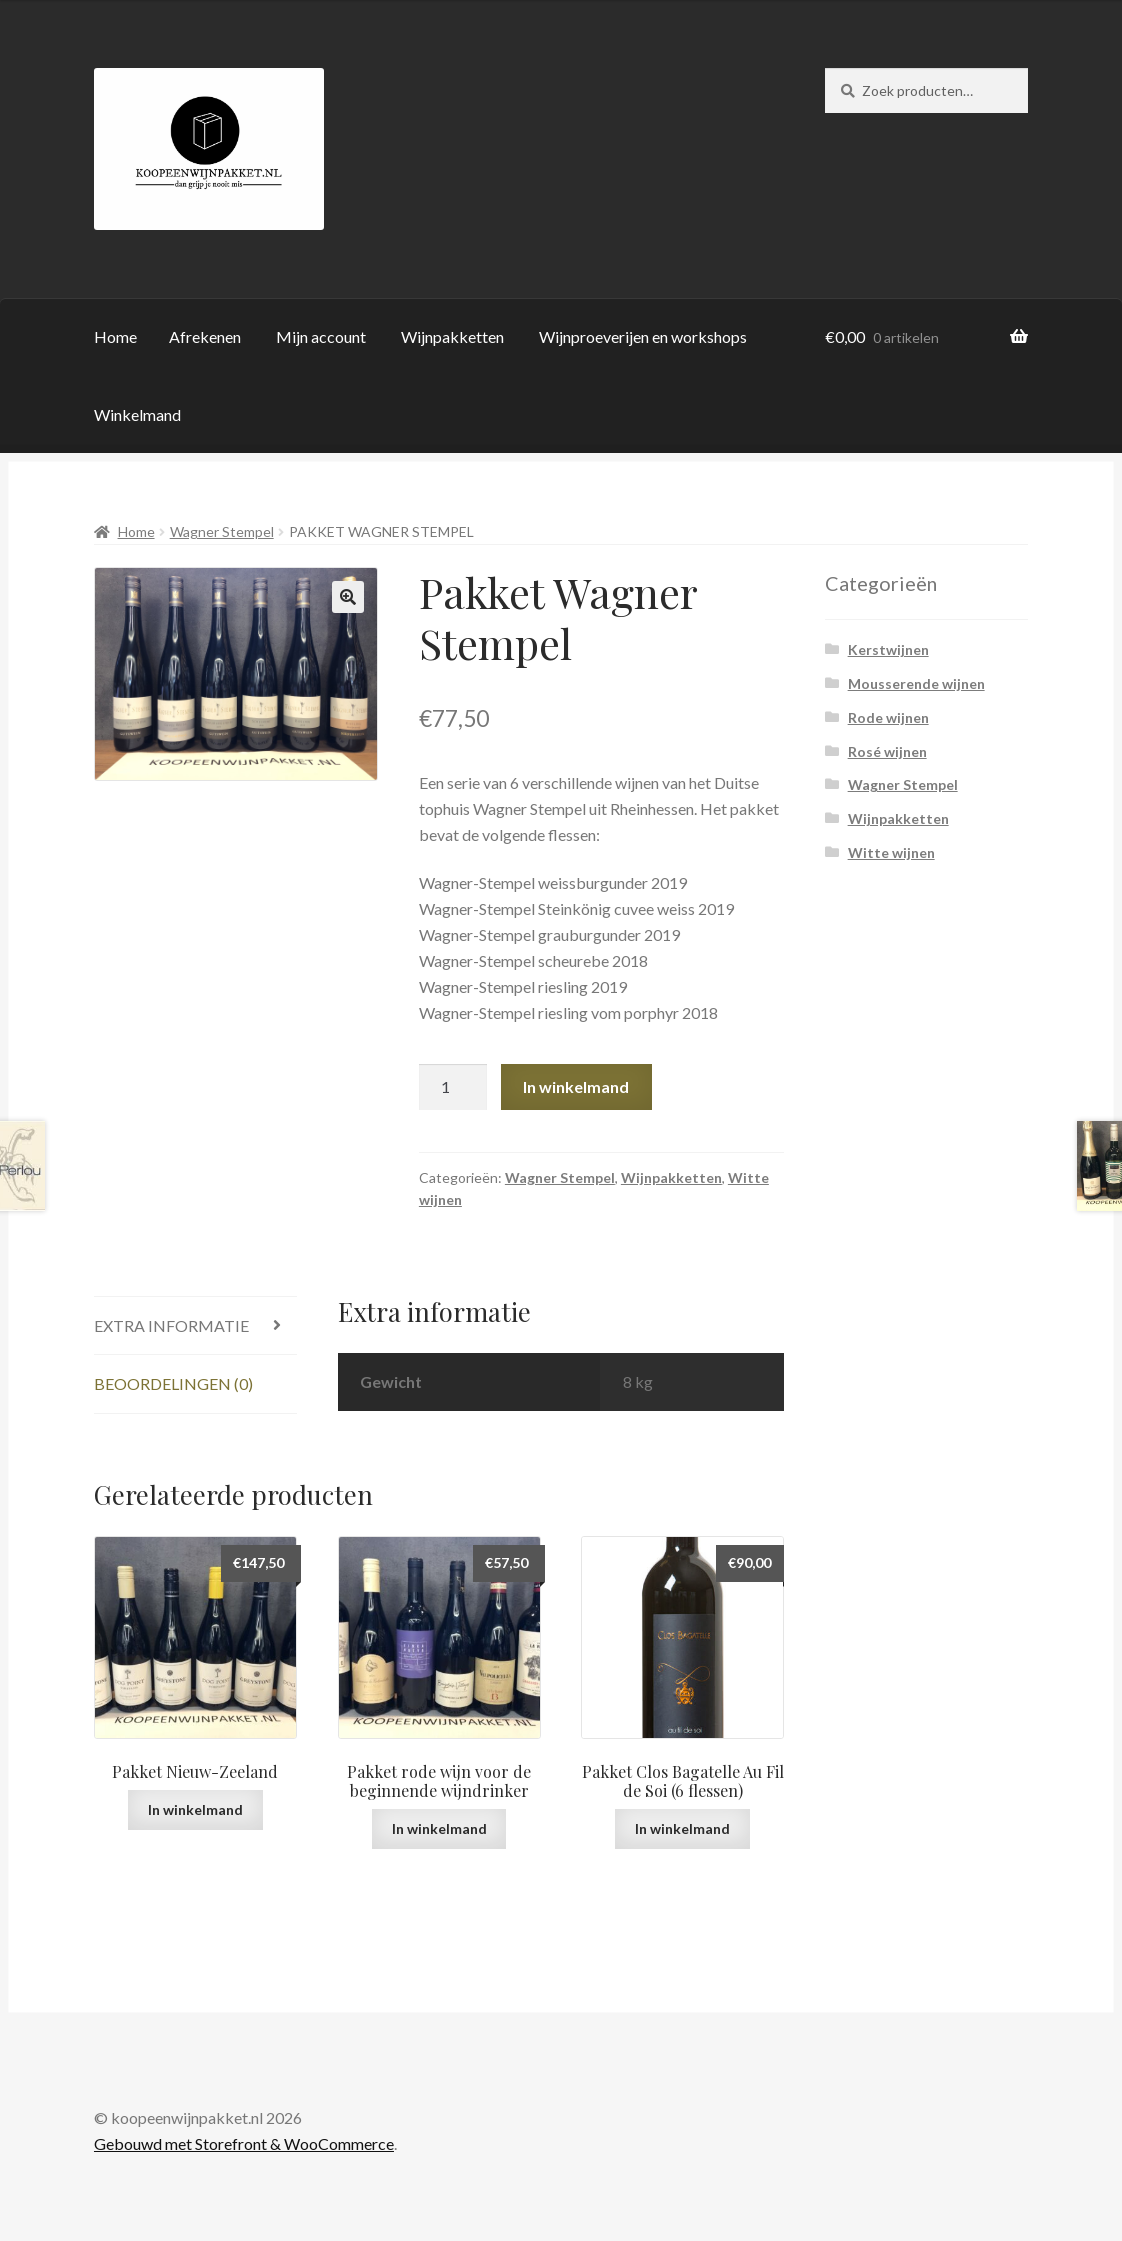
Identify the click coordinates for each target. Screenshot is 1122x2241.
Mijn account (321, 336)
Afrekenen (205, 336)
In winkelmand (576, 1086)
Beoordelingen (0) (173, 1383)
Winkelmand (137, 414)
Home (115, 336)
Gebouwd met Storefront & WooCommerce (244, 2143)
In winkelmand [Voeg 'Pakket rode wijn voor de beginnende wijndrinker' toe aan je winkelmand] (439, 1828)
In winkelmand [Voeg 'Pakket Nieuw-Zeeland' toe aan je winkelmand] (195, 1809)
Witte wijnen (891, 852)
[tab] (195, 1326)
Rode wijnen (888, 717)
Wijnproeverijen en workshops (643, 336)
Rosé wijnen (887, 751)
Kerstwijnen (888, 649)
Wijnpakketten (452, 336)
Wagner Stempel (222, 531)
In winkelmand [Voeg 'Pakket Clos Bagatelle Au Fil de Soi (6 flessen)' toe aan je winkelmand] (682, 1828)
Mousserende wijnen (916, 683)
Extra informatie (171, 1325)
